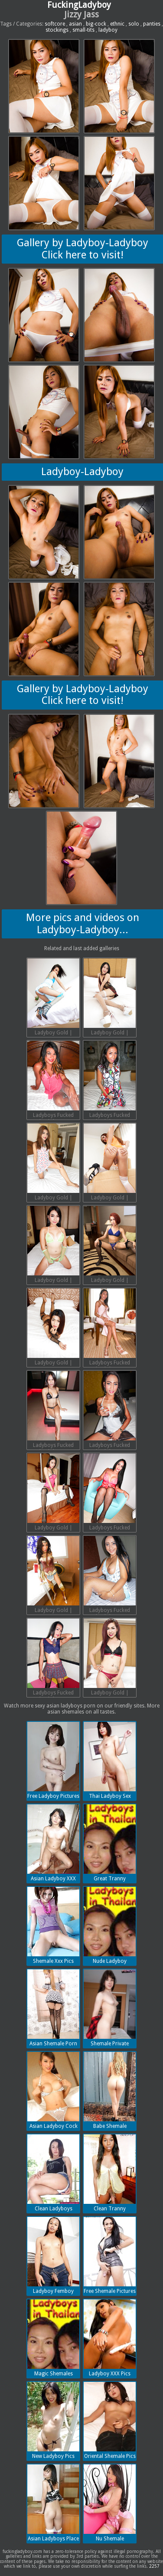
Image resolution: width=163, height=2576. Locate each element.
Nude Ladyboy (110, 1925)
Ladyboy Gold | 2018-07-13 (53, 997)
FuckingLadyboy (79, 5)
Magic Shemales (53, 2338)
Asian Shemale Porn (53, 2008)
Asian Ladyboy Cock (53, 2090)
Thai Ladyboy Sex (110, 1760)
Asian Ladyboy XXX (53, 1843)
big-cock (96, 24)
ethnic (117, 24)
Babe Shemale (110, 2090)
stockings (57, 30)
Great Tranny (110, 1843)
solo (133, 24)
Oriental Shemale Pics (110, 2420)
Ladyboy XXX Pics (110, 2338)
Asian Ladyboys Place (53, 2503)
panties (151, 24)
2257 (154, 2566)
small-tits (83, 30)
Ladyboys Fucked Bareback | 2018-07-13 (53, 1080)
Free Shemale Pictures (110, 2255)
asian (75, 24)
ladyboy (107, 30)
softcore (55, 24)
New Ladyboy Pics (53, 2420)
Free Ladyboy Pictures (53, 1760)
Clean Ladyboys (53, 2173)
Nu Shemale (110, 2503)
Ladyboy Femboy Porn (53, 2256)
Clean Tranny (110, 2173)
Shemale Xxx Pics (53, 1925)
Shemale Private (110, 2008)
